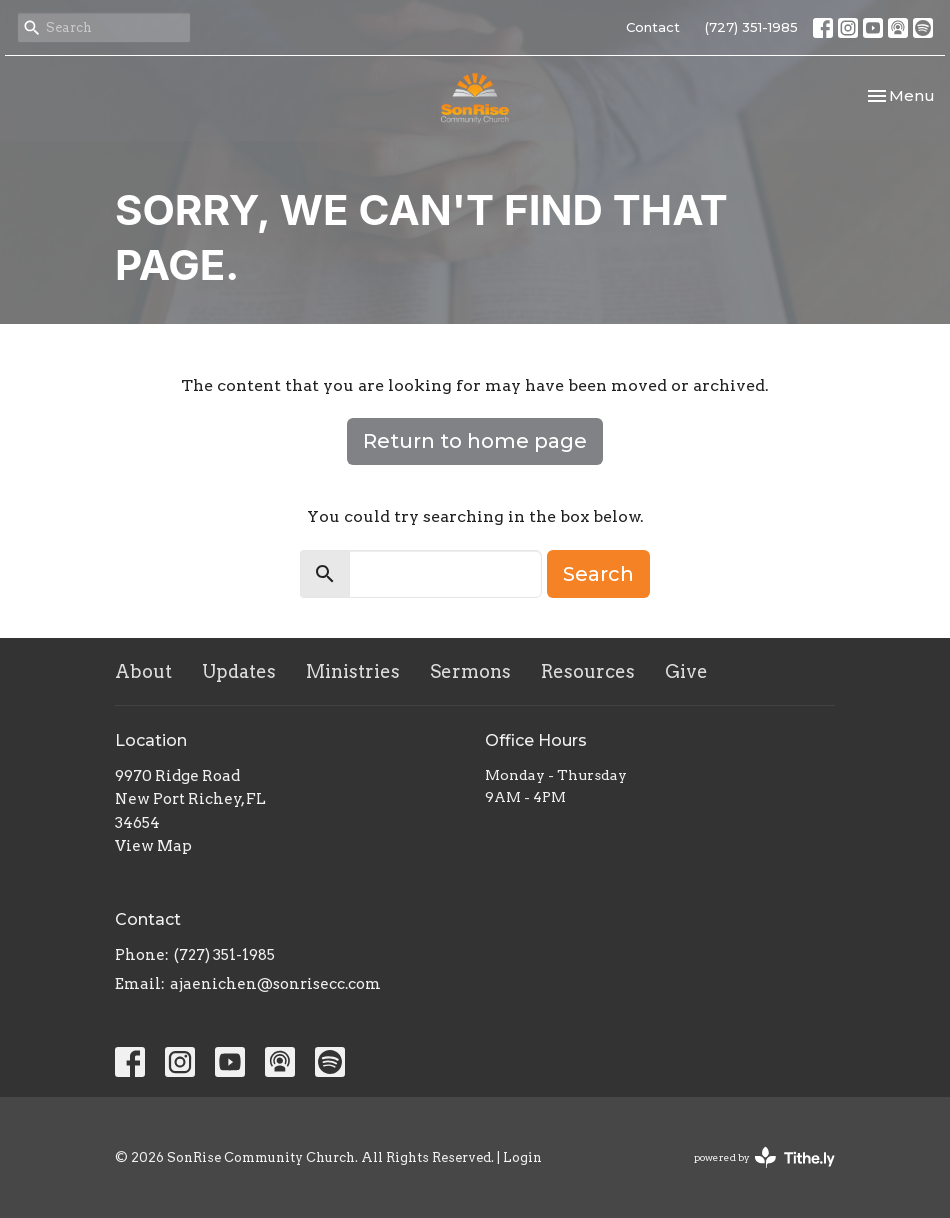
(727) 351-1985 (751, 27)
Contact (653, 27)
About (143, 671)
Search (598, 574)
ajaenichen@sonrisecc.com (275, 984)
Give (686, 671)
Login (522, 1157)
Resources (588, 671)
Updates (239, 671)
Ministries (353, 671)
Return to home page (475, 441)
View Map (153, 846)
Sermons (470, 671)
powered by (764, 1157)
